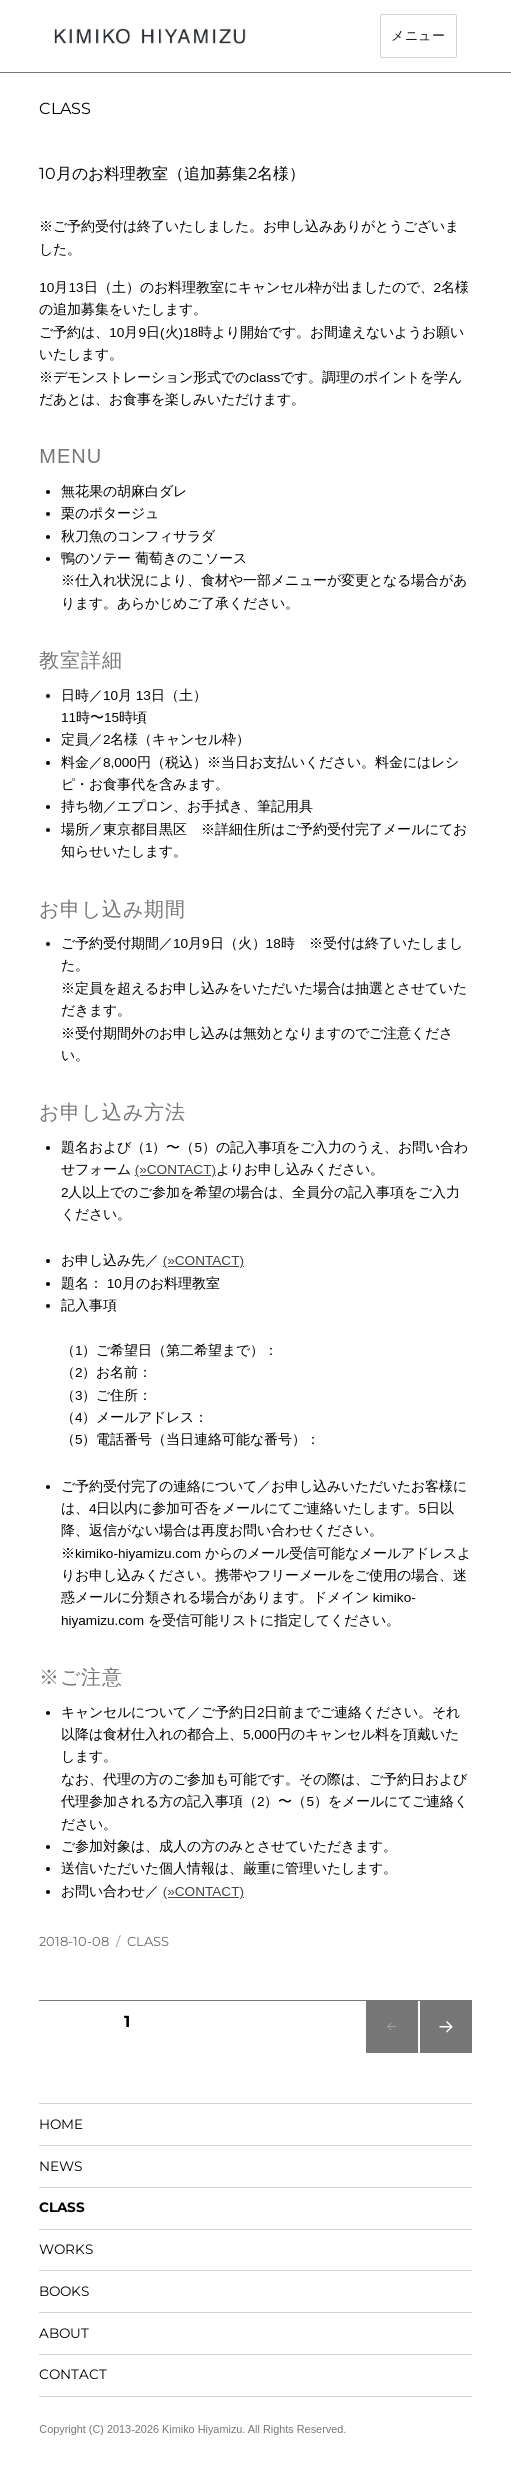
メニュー (418, 35)
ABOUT (64, 2333)
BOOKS (64, 2291)
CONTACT (73, 2374)
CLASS (148, 1941)
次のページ (444, 2052)
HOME (61, 2124)
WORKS (66, 2249)
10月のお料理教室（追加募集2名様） (172, 173)
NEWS (60, 2166)
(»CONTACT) (175, 1169)
